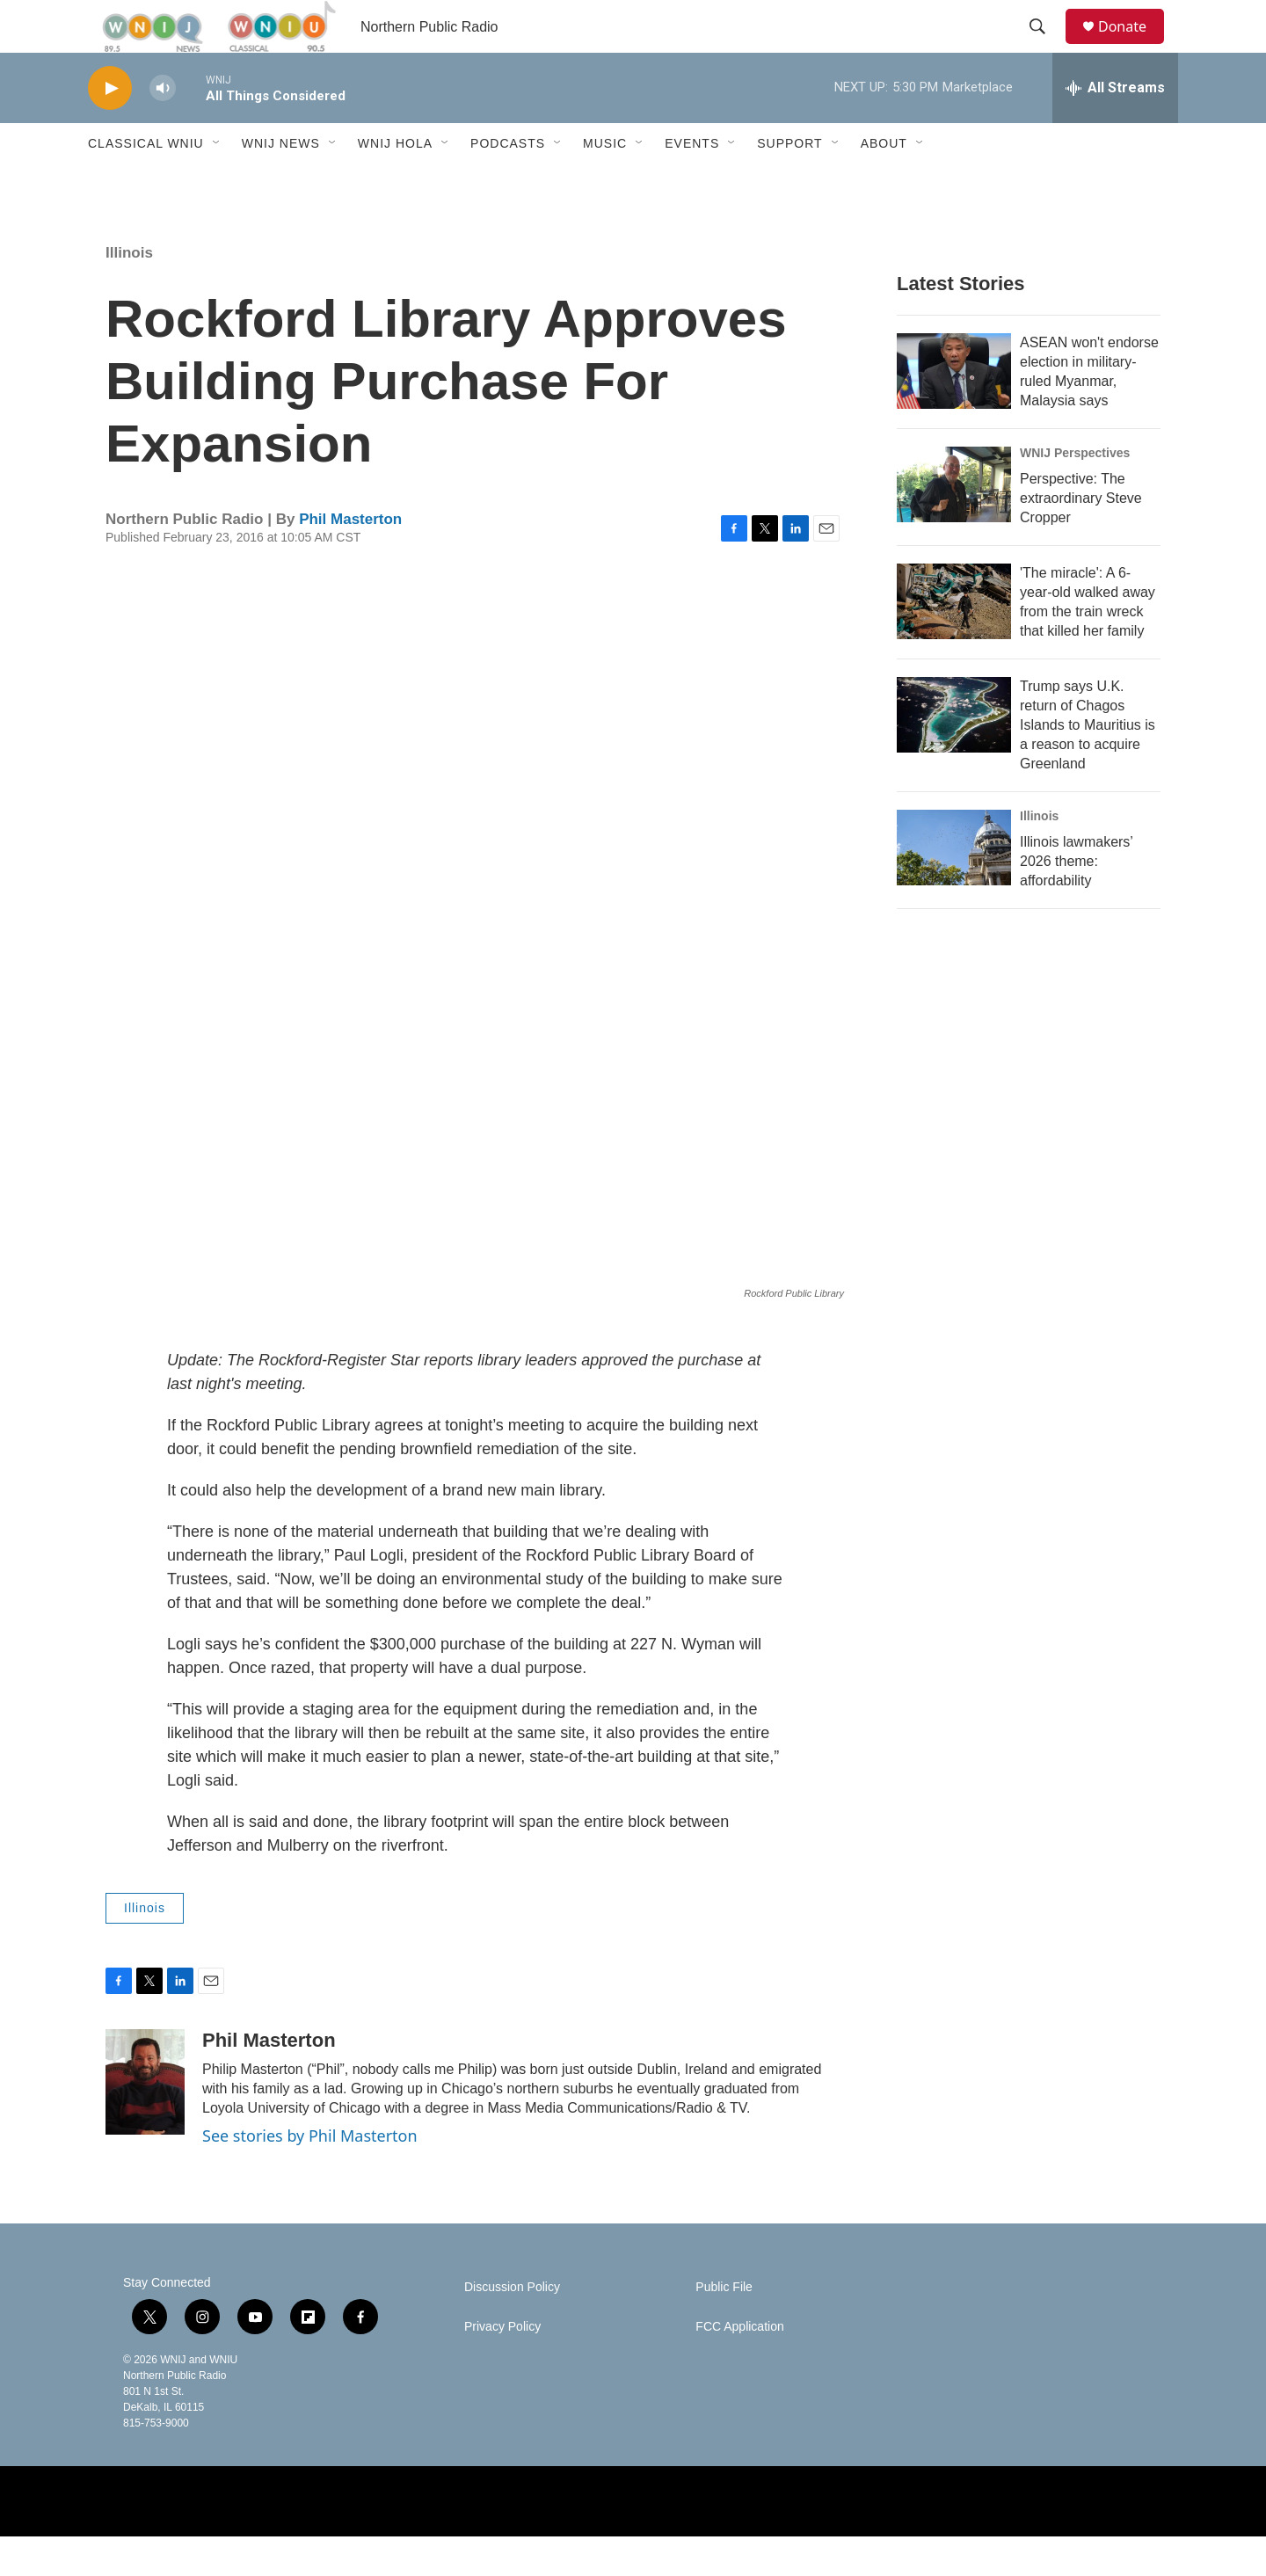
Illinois (129, 292)
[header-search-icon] (1045, 47)
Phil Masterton (350, 558)
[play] (110, 128)
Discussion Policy (512, 2326)
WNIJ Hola (395, 183)
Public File (724, 2326)
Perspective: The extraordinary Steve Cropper (1081, 537)
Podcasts (507, 183)
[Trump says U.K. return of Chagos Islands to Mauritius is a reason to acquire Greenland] (954, 754)
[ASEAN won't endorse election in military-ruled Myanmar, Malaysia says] (954, 410)
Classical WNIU (146, 183)
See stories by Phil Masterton (310, 2175)
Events (692, 183)
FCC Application (739, 2366)
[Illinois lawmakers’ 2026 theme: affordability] (954, 887)
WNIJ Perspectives (1075, 492)
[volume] (163, 128)
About (884, 183)
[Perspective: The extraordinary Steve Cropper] (954, 524)
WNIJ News (281, 183)
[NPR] (517, 2541)
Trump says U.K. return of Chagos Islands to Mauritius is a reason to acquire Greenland (1087, 764)
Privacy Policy (502, 2366)
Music (605, 183)
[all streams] (1115, 127)
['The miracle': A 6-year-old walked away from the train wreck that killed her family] (954, 641)
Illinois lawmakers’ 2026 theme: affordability (1076, 901)
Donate (1133, 46)
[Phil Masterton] (145, 2121)
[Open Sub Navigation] (217, 183)
